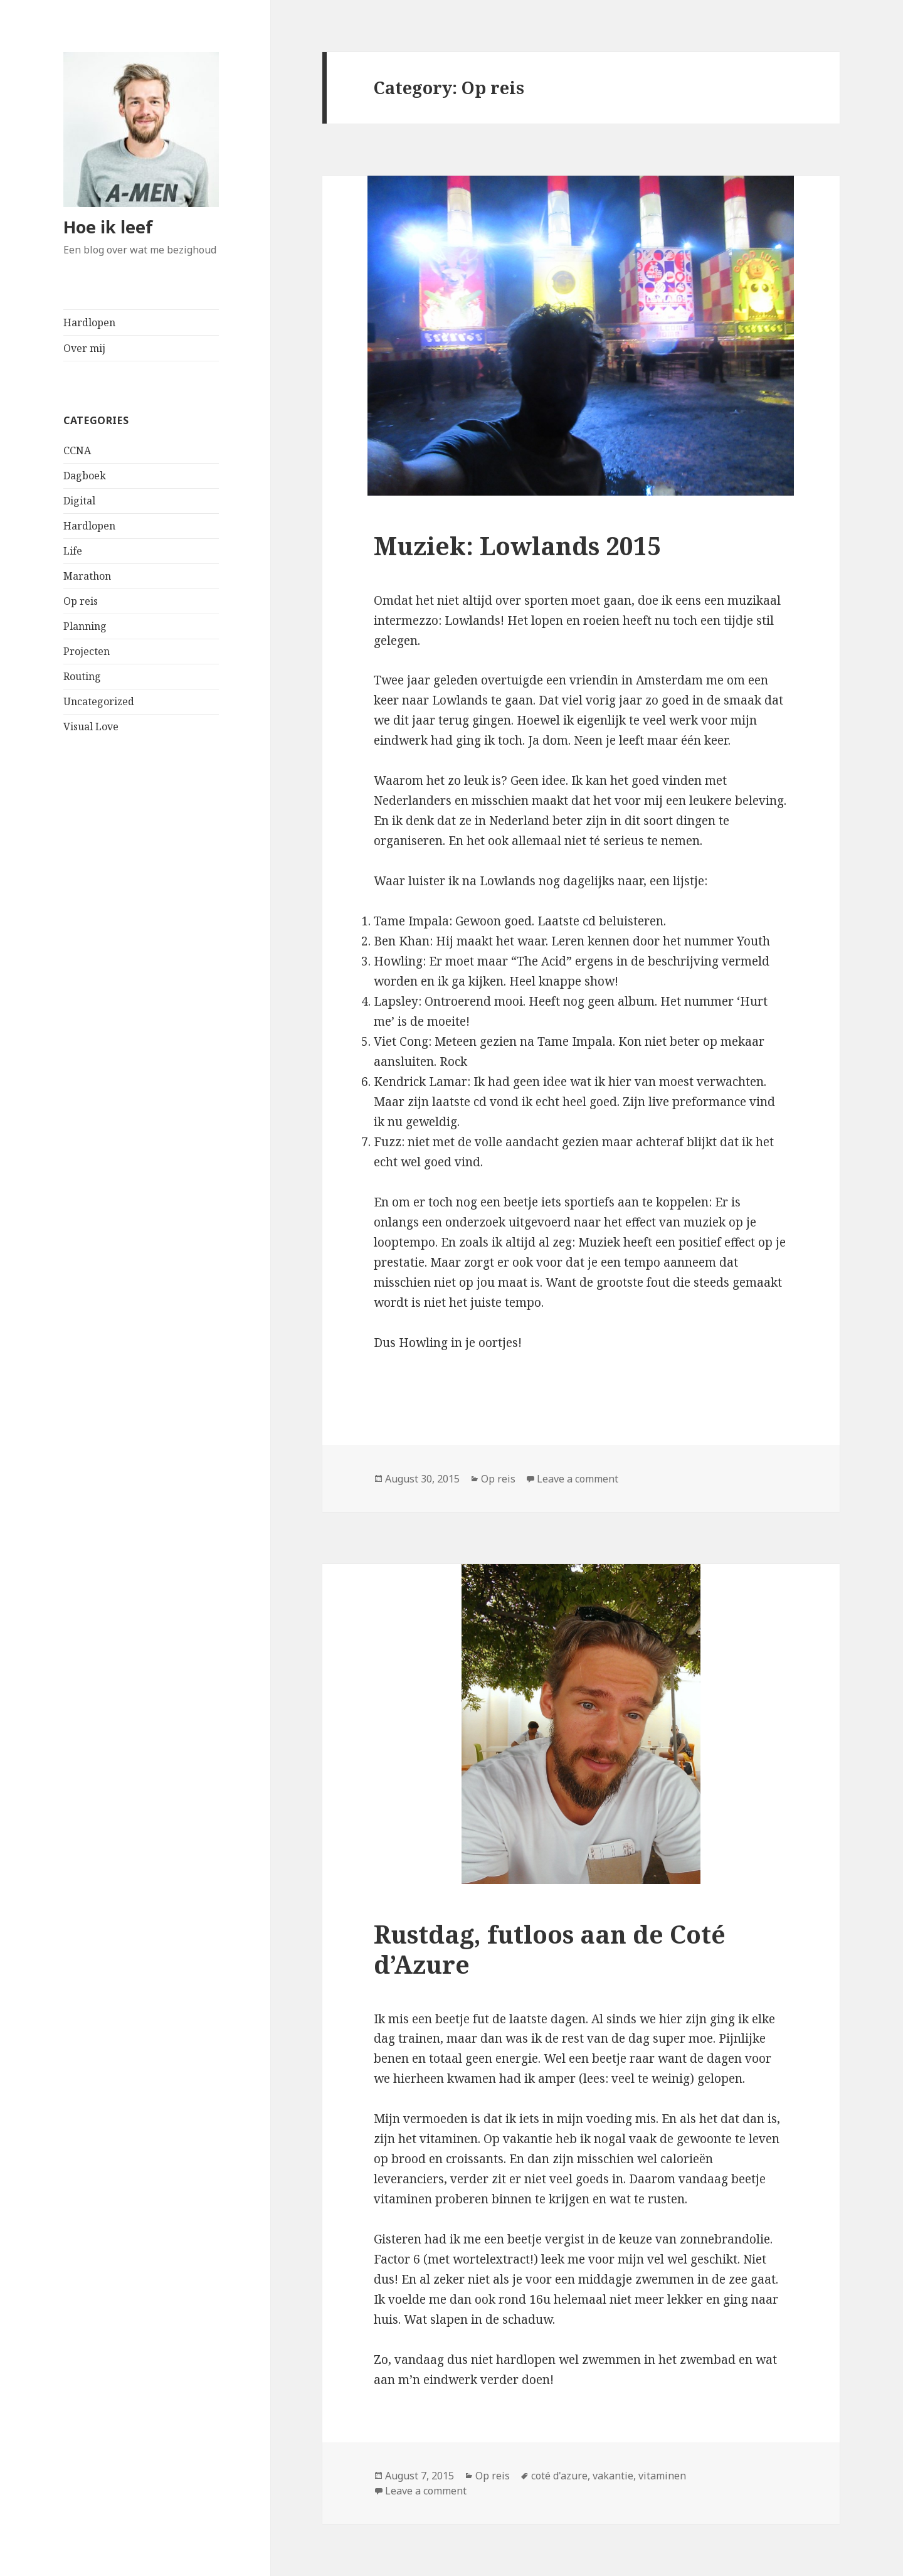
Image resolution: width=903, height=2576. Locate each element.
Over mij (84, 348)
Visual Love (91, 726)
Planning (85, 626)
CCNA (77, 450)
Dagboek (84, 475)
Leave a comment (577, 1479)
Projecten (86, 651)
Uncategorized (98, 701)
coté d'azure (559, 2476)
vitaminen (662, 2476)
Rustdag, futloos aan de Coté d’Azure (550, 1949)
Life (72, 551)
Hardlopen (89, 322)
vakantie (613, 2476)
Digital (79, 501)
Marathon (87, 576)
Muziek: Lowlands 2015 (517, 545)
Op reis (80, 601)
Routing (82, 676)
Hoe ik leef (108, 226)
